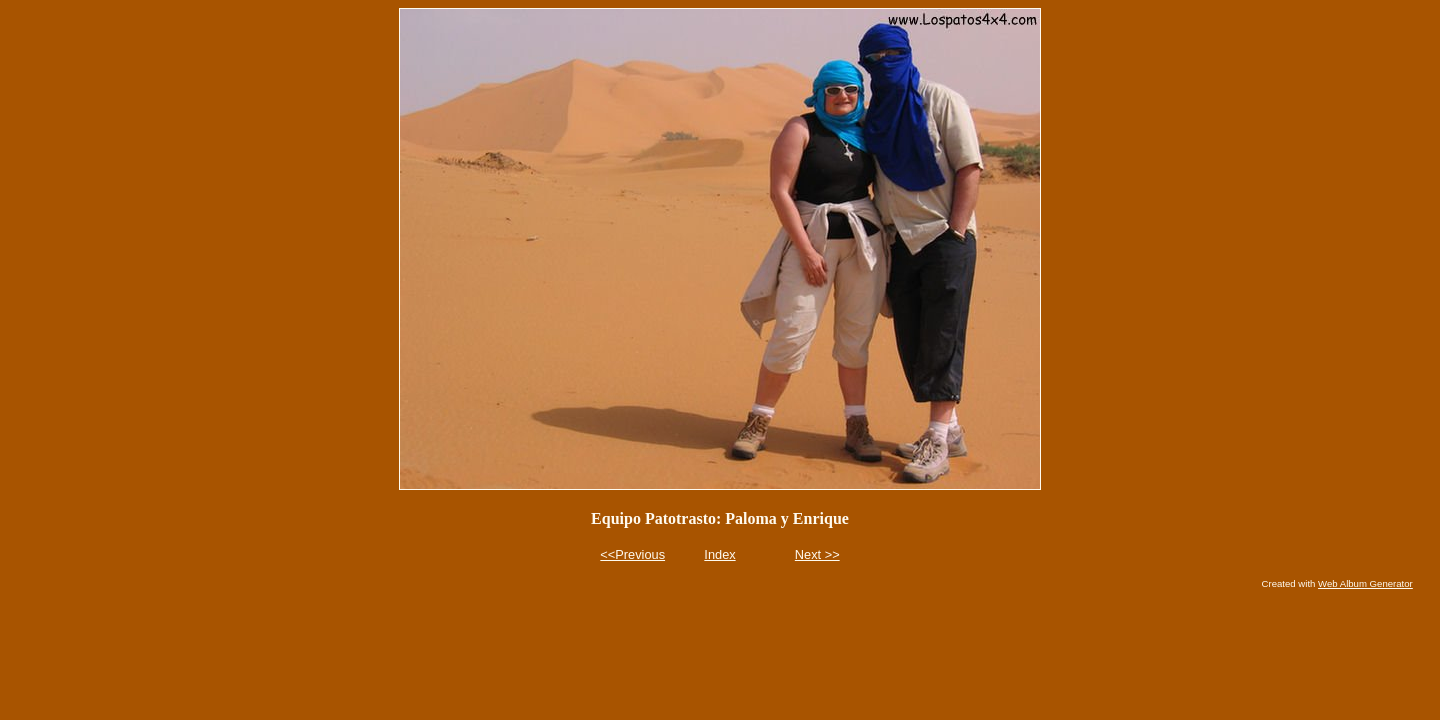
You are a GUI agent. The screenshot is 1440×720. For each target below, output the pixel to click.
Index (719, 554)
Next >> (817, 554)
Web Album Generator (1365, 583)
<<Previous (632, 554)
